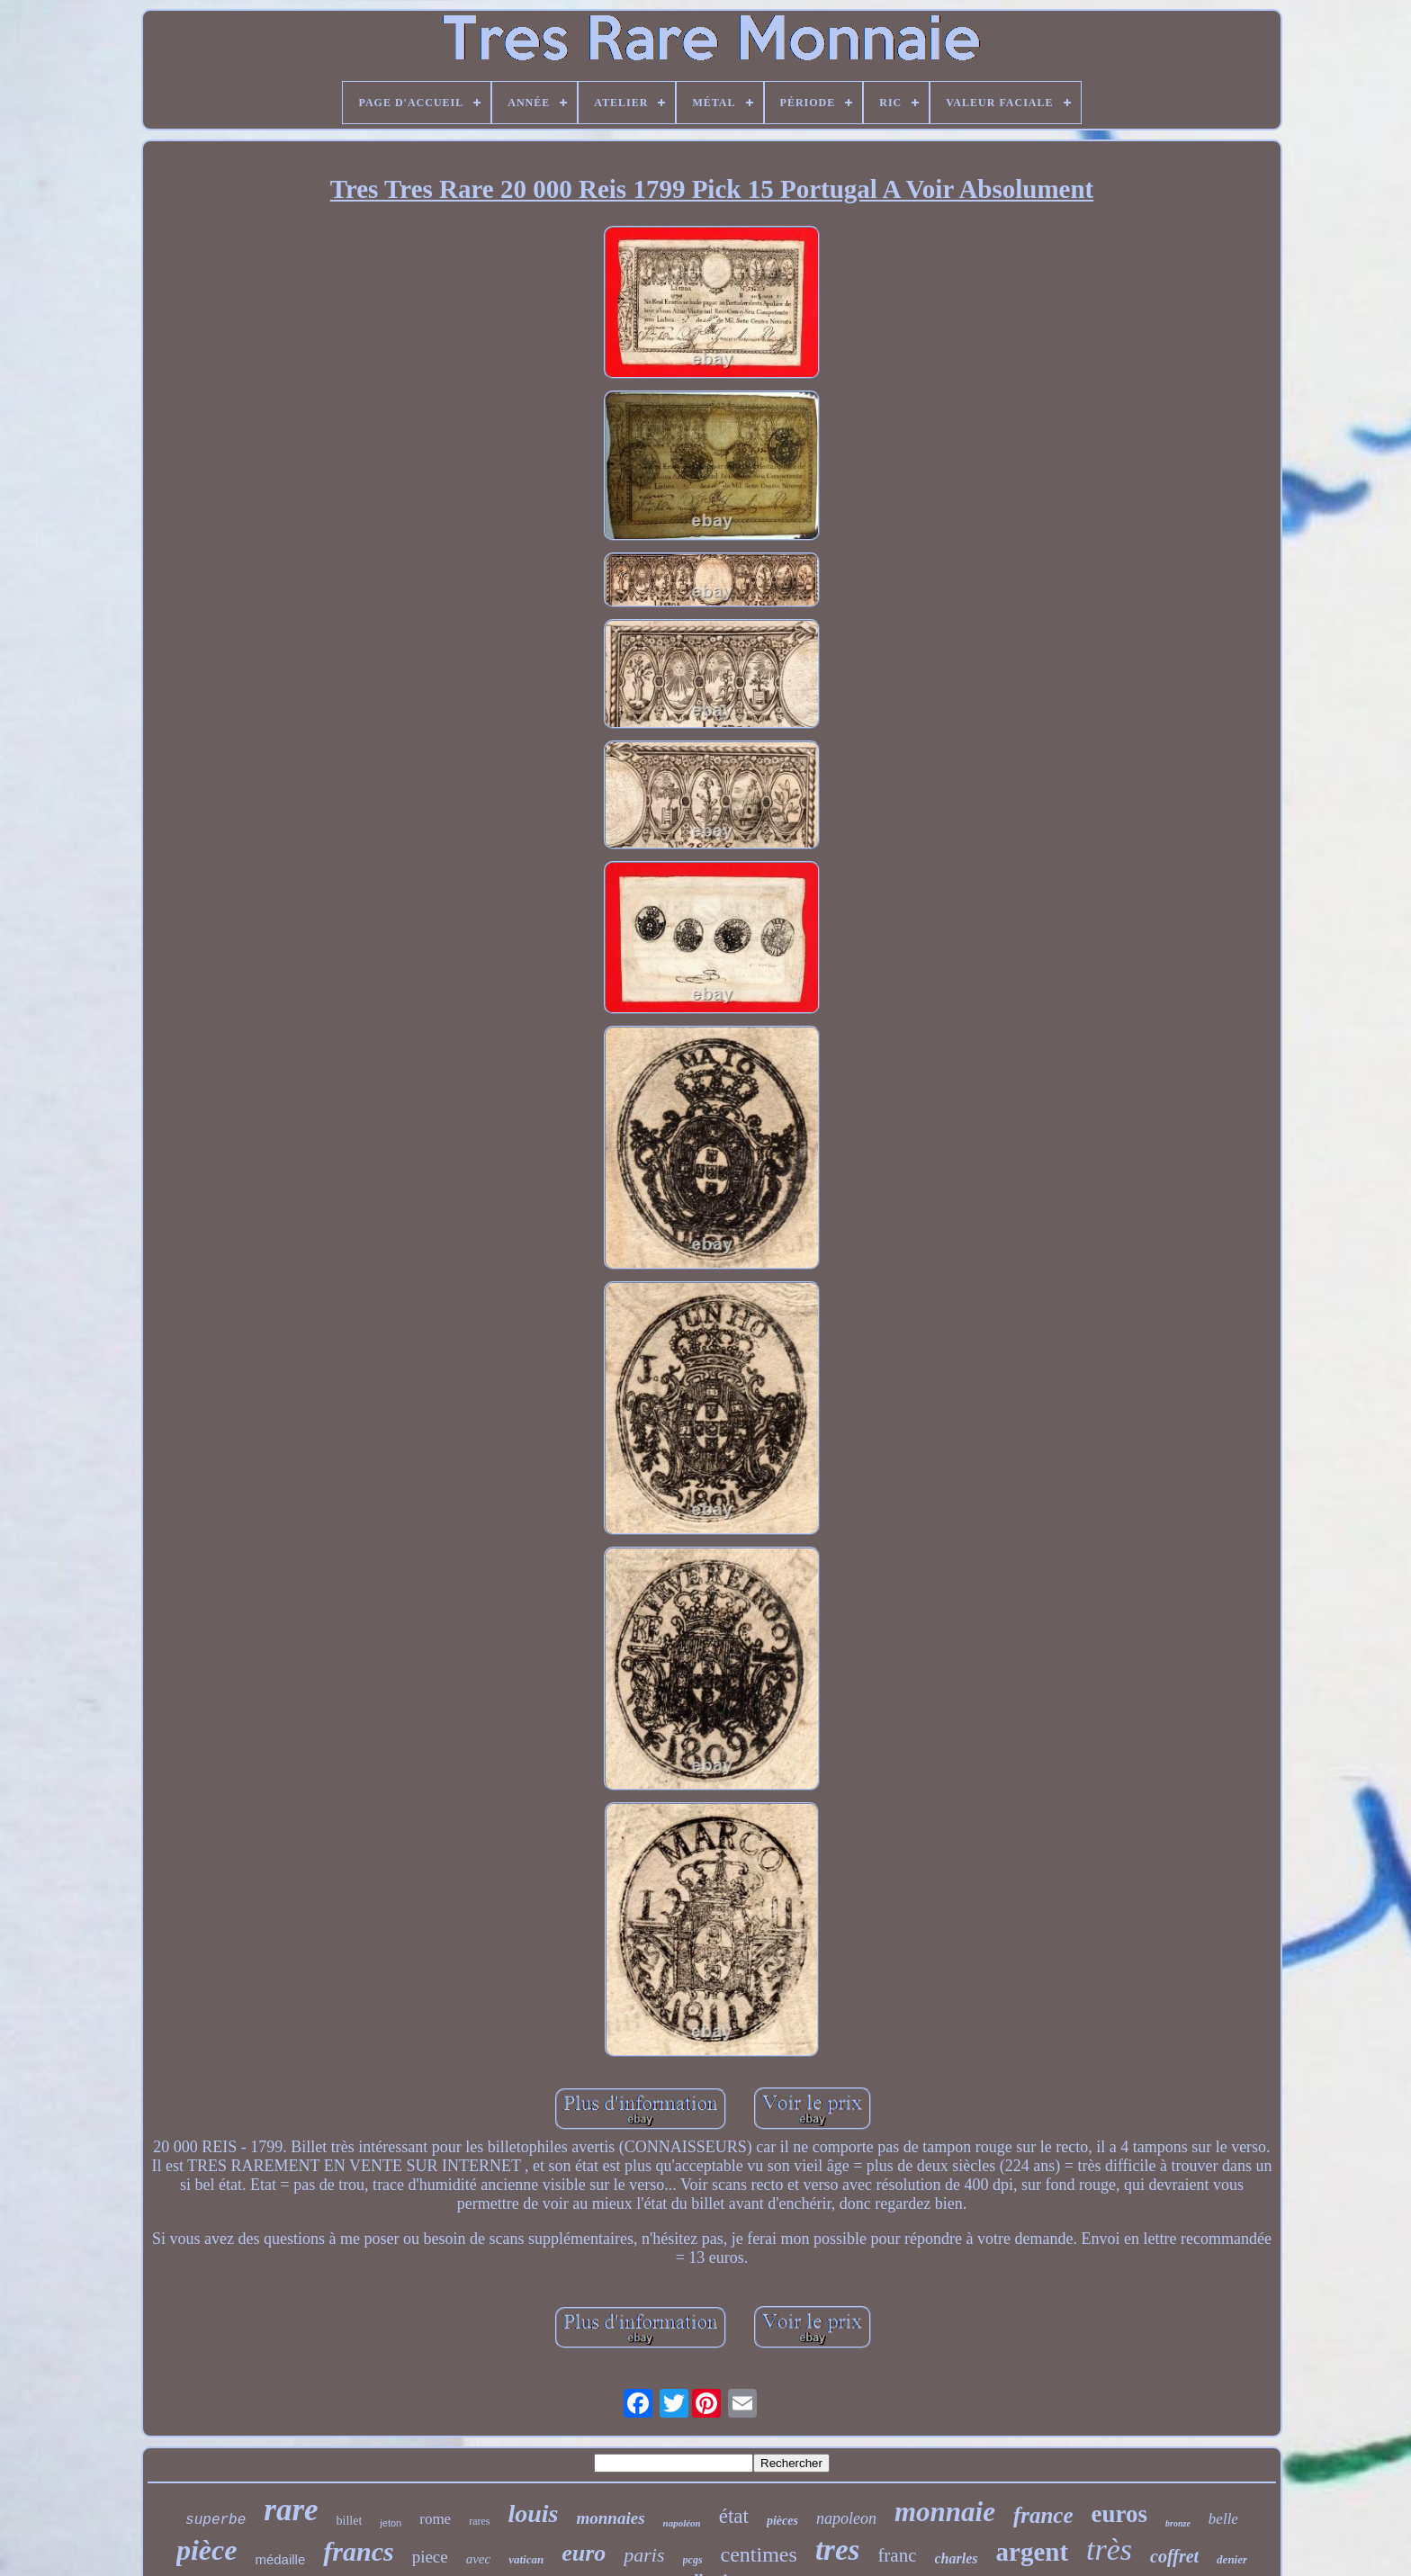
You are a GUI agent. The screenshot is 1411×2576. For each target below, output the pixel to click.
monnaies (611, 2518)
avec (478, 2559)
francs (358, 2551)
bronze (1178, 2523)
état (734, 2516)
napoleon (846, 2518)
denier (1232, 2559)
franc (896, 2555)
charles (956, 2558)
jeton (390, 2523)
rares (479, 2521)
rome (435, 2518)
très (1109, 2549)
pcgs (693, 2560)
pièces (782, 2520)
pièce (207, 2550)
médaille (280, 2559)
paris (644, 2555)
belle (1223, 2518)
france (1043, 2515)
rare (291, 2509)
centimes (759, 2554)
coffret (1174, 2556)
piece (430, 2556)
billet (350, 2520)
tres (837, 2550)
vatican (526, 2559)
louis (533, 2513)
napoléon (682, 2523)
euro (584, 2553)
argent (1032, 2551)
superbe (215, 2520)
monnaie (944, 2511)
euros (1120, 2513)
